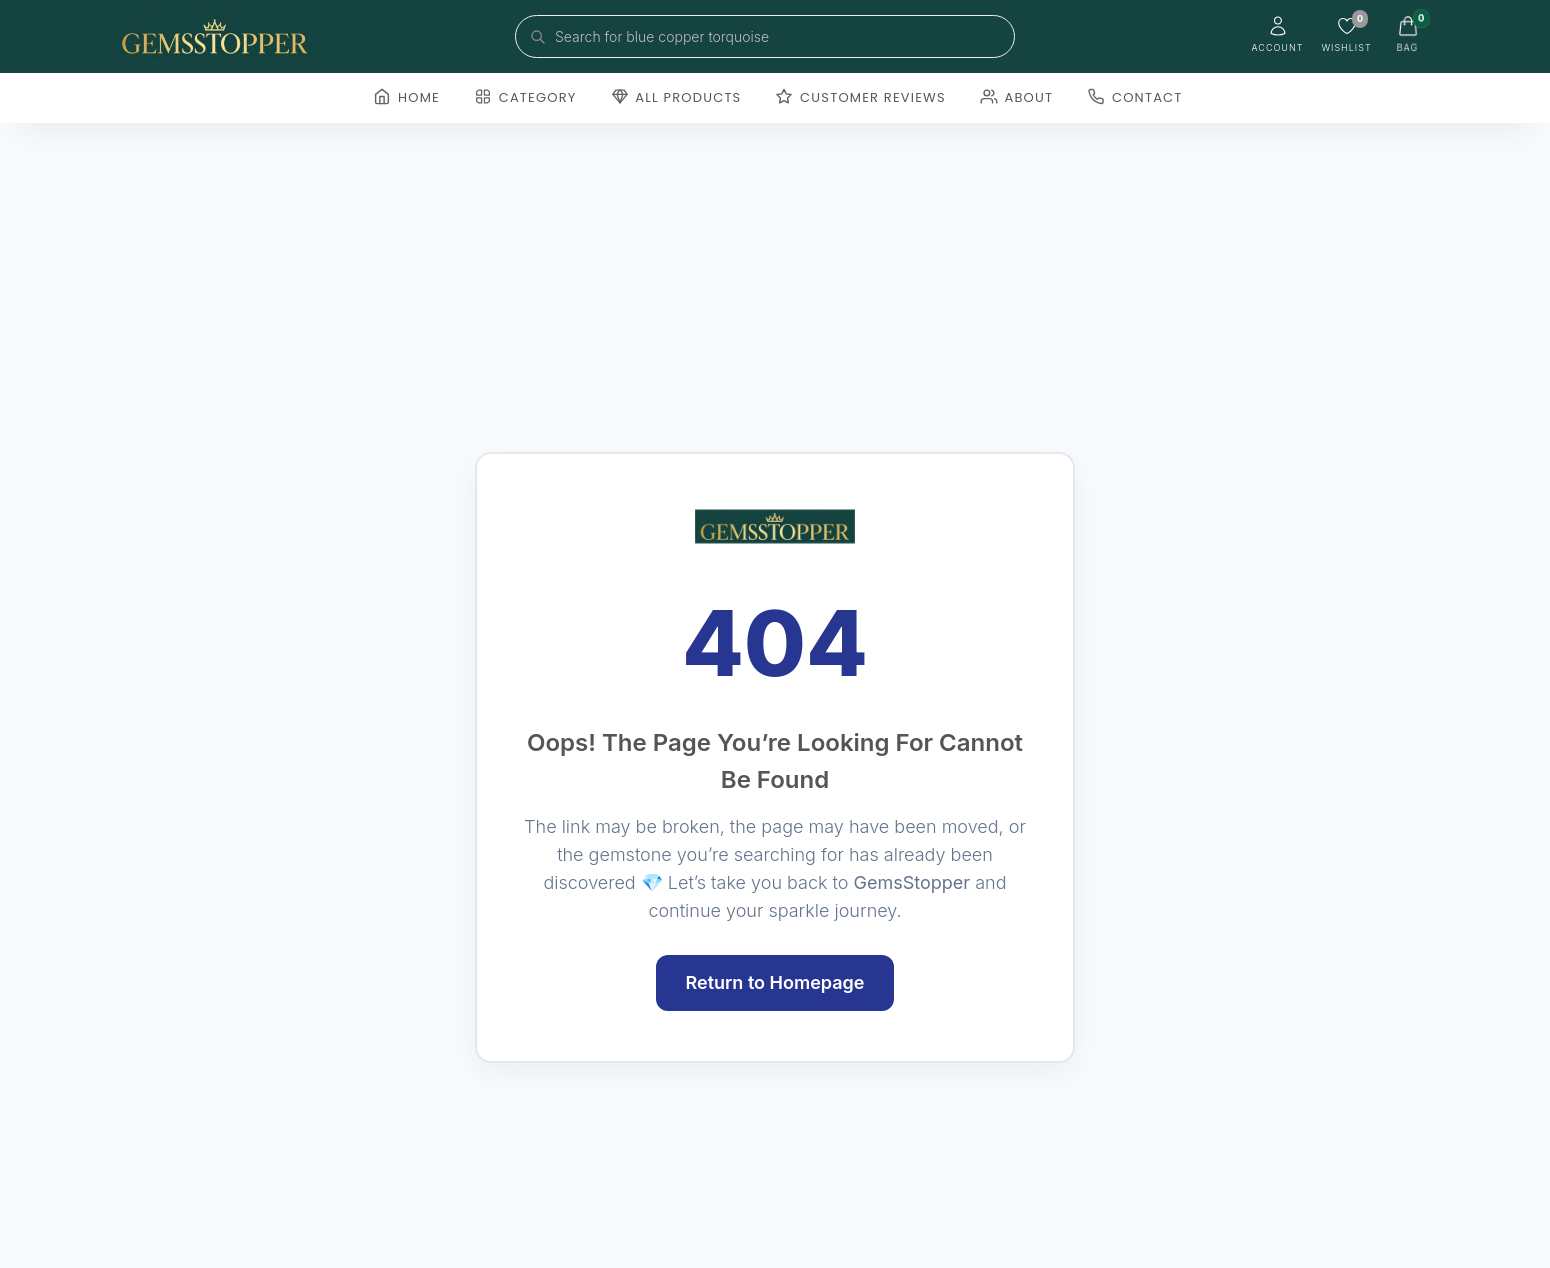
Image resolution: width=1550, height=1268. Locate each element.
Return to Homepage (775, 982)
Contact (1134, 97)
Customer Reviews (860, 97)
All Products (676, 97)
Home (406, 97)
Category (525, 97)
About (1016, 97)
